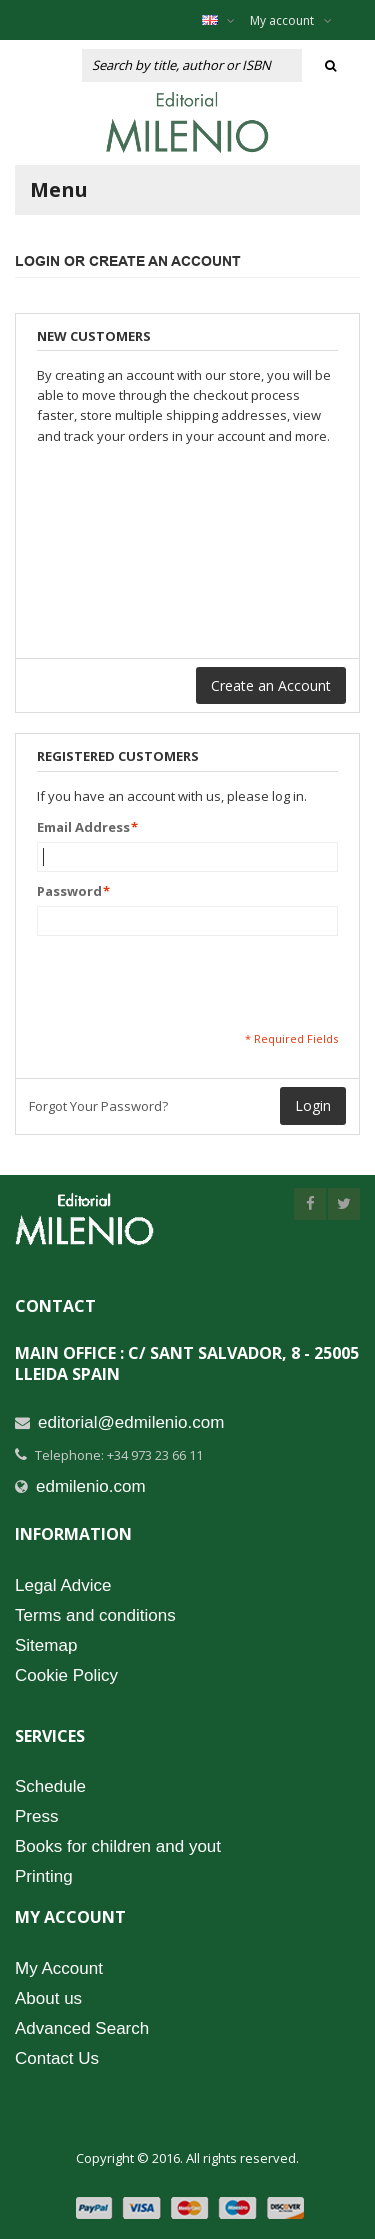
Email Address (83, 827)
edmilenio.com (91, 1486)
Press (36, 1816)
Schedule (50, 1786)
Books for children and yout (118, 1846)
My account (291, 20)
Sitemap (46, 1645)
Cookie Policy (66, 1675)
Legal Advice (63, 1585)
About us (48, 1998)
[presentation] (189, 983)
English (228, 20)
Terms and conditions (95, 1615)
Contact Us (57, 2058)
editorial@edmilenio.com (131, 1422)
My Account (59, 1968)
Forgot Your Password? (98, 1106)
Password (69, 891)
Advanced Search (82, 2028)
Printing (44, 1876)
